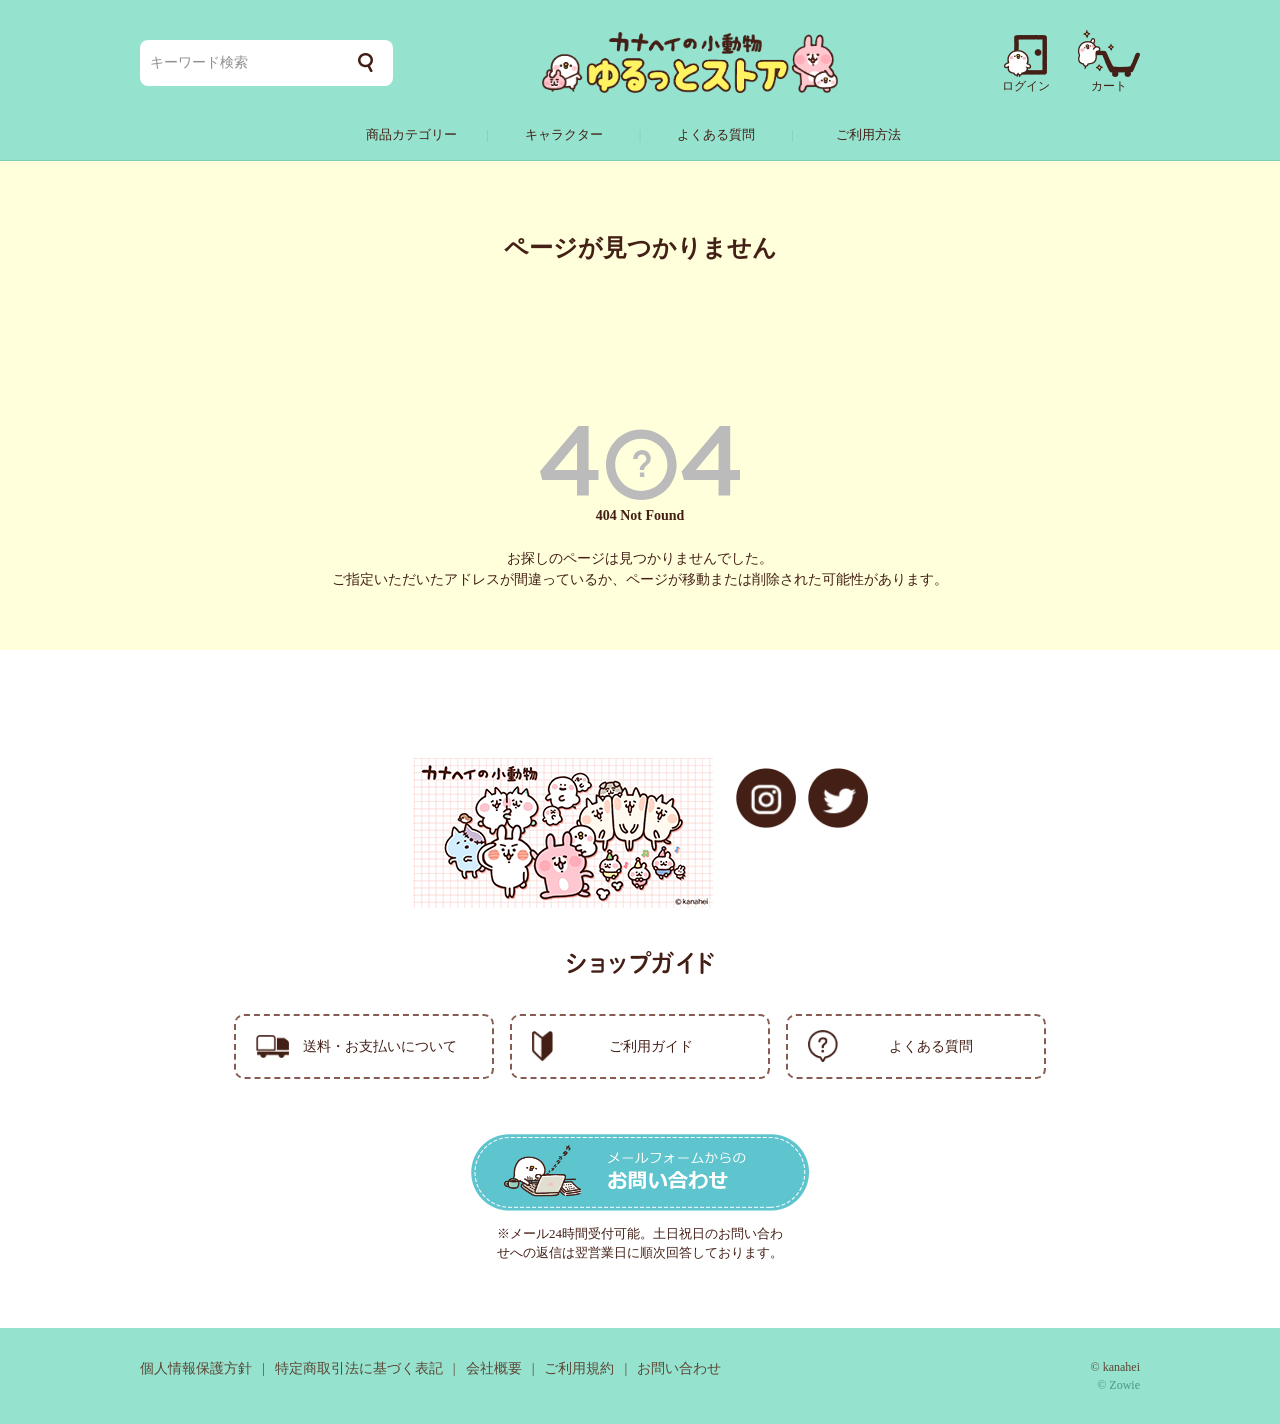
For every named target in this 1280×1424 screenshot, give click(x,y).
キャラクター (564, 134)
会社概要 (494, 1368)
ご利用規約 (579, 1368)
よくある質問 (716, 134)
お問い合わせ (679, 1368)
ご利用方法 (868, 134)
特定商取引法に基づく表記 (359, 1368)
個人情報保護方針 (196, 1368)
